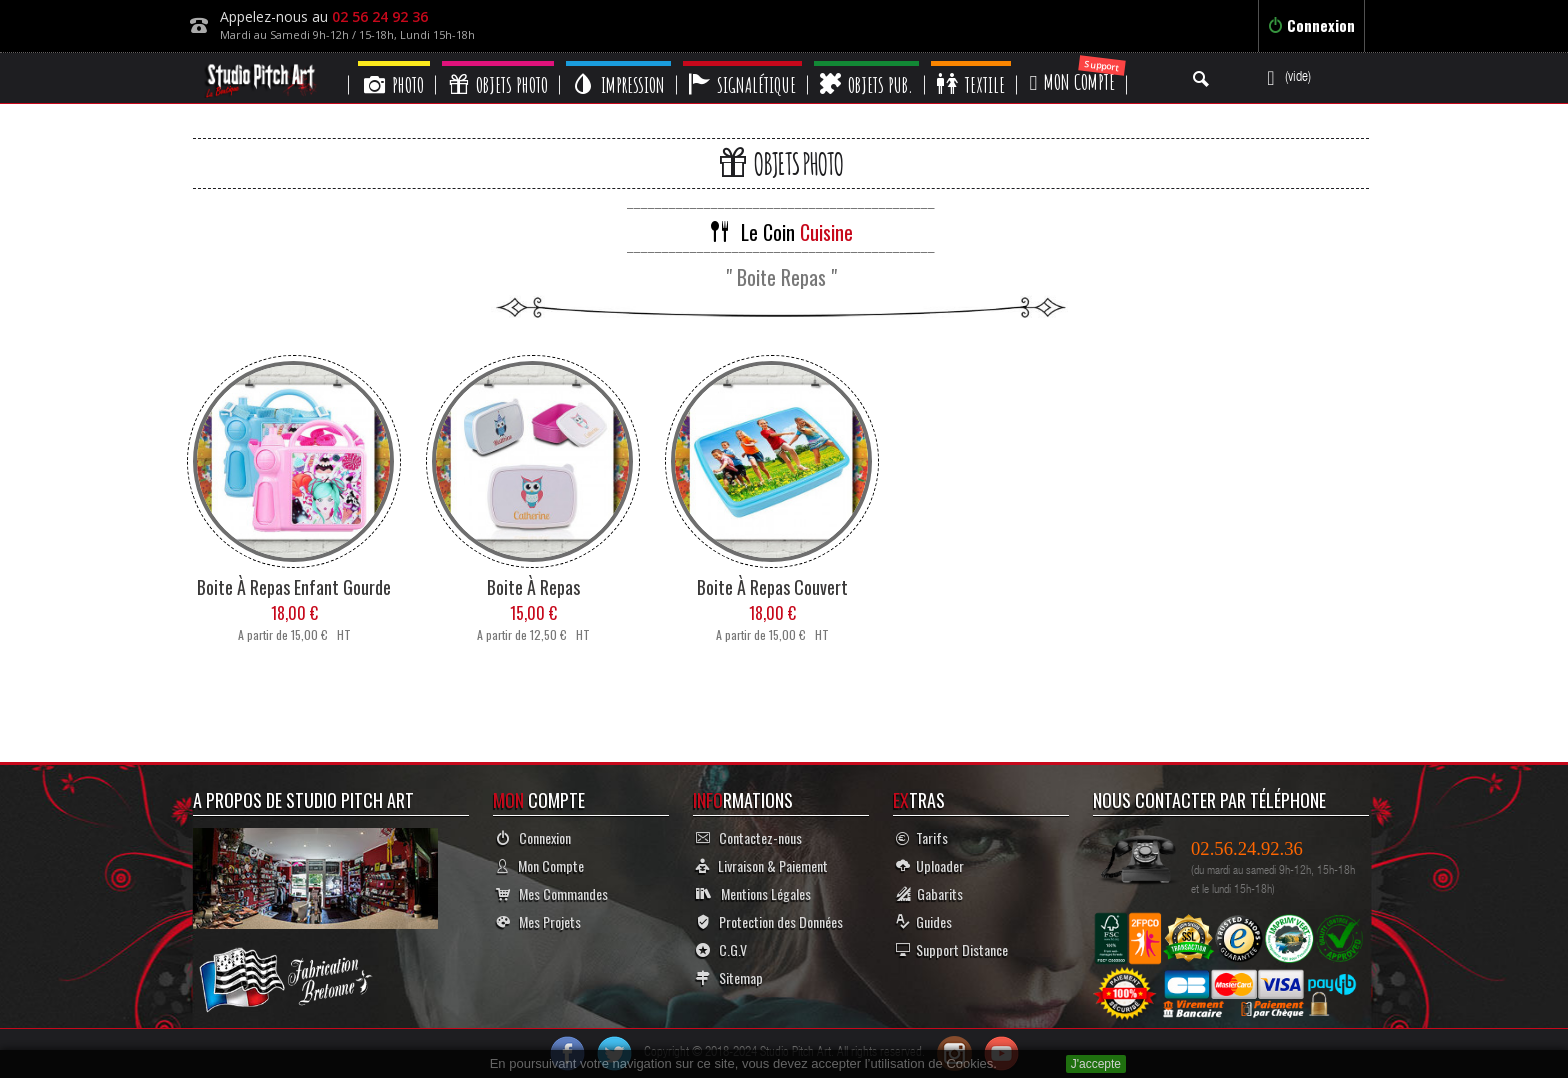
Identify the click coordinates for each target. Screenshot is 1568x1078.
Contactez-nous (749, 837)
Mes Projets (538, 921)
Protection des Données (769, 921)
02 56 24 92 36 (380, 16)
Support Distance (952, 949)
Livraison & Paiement (762, 865)
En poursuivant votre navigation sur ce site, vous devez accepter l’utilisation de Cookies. (743, 1063)
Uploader (930, 865)
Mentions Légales (753, 893)
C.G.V (721, 949)
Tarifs (922, 837)
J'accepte (1096, 1064)
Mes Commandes (552, 893)
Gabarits (929, 893)
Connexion (1311, 25)
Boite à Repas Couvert (772, 587)
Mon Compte (540, 865)
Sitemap (729, 977)
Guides (924, 921)
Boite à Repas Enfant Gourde (294, 587)
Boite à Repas (533, 587)
